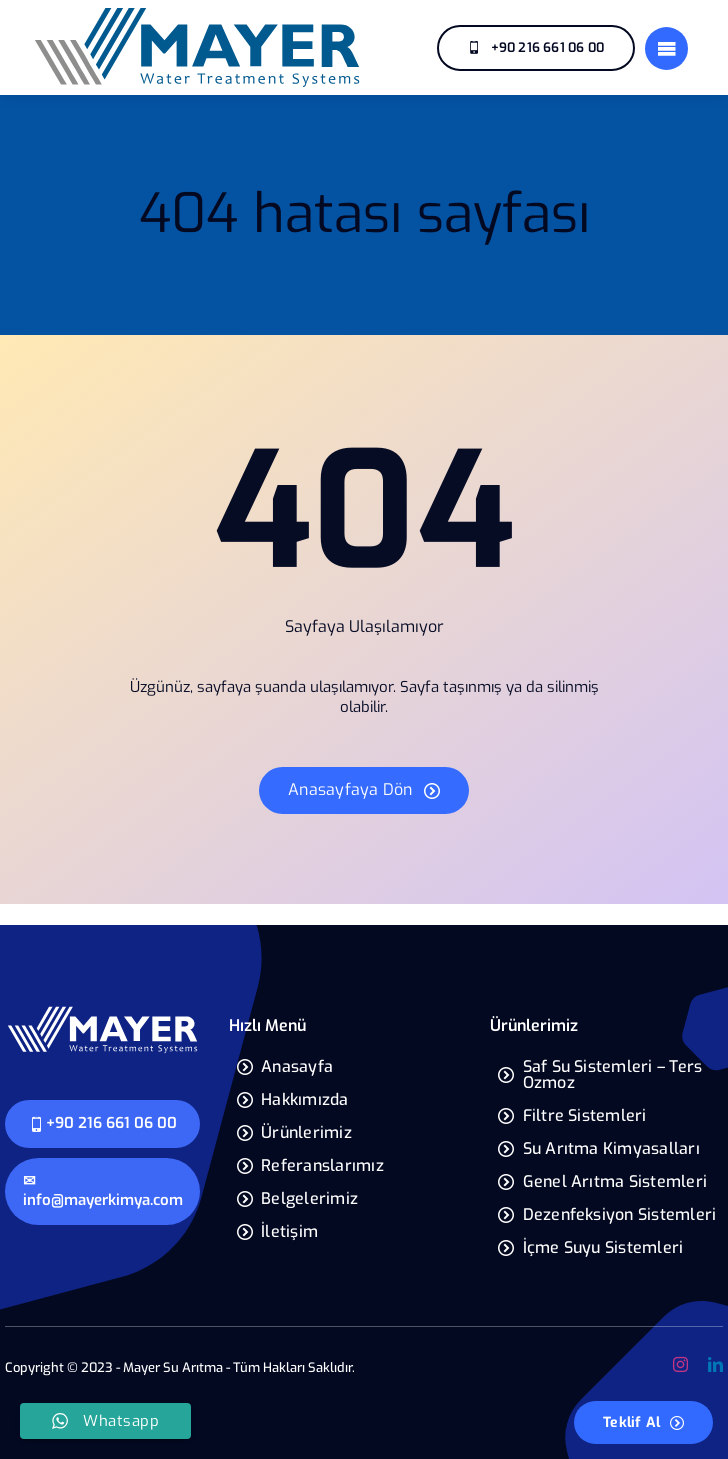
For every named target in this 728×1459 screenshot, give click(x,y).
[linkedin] (715, 1364)
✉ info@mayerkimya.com (103, 1191)
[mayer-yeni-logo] (197, 12)
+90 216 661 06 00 (103, 1123)
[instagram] (680, 1364)
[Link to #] (666, 48)
